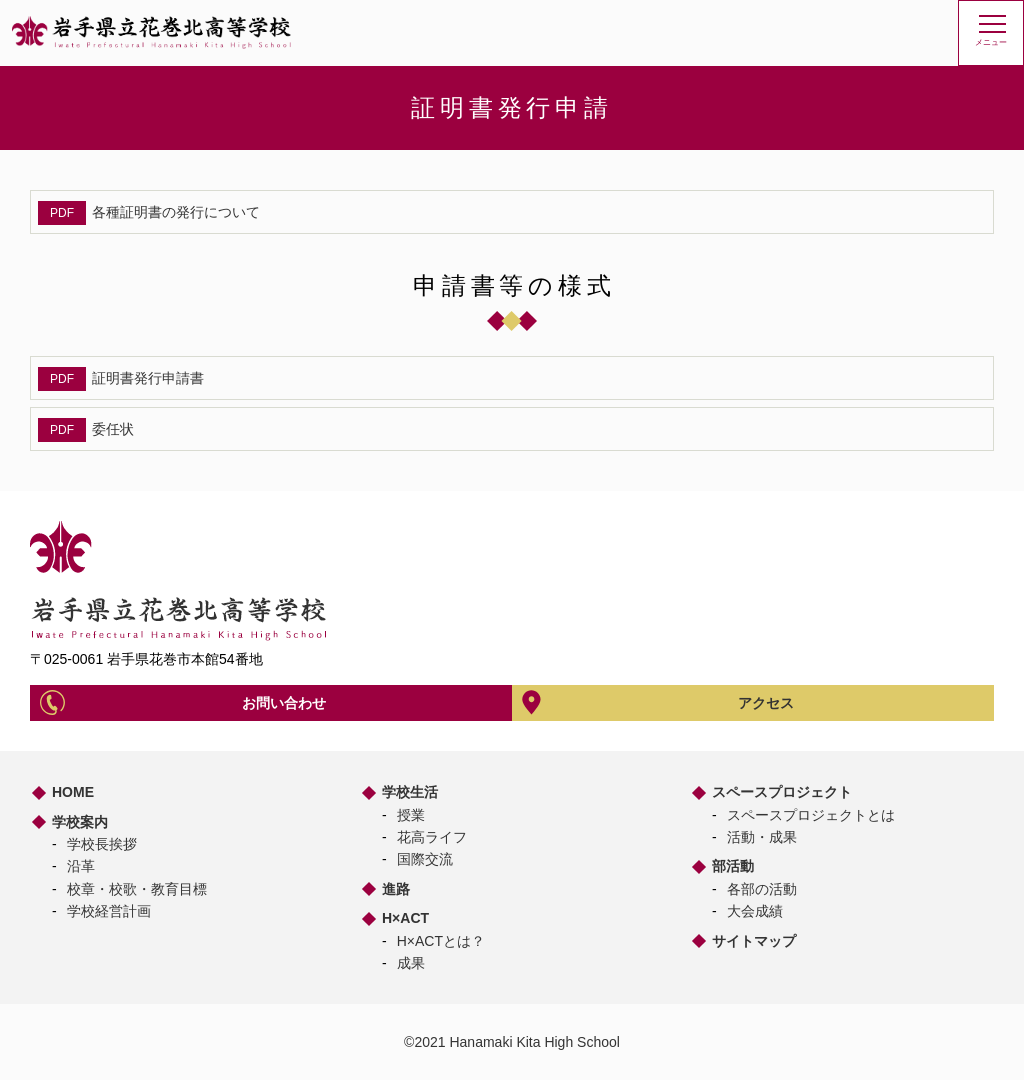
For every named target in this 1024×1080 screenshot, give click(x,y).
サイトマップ (754, 941)
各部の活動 (762, 889)
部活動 (733, 866)
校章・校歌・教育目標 (137, 889)
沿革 (81, 866)
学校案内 (80, 822)
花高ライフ (432, 837)
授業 (411, 815)
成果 (411, 963)
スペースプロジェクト (782, 792)
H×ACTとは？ (441, 941)
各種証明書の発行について (176, 212)
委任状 (113, 429)
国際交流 (425, 859)
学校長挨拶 (102, 844)
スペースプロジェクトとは (811, 815)
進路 (396, 889)
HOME (73, 792)
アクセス (766, 703)
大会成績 (755, 911)
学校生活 (410, 792)
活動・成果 (762, 837)
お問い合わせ (284, 703)
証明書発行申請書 (148, 378)
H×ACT (405, 918)
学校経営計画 (109, 911)
